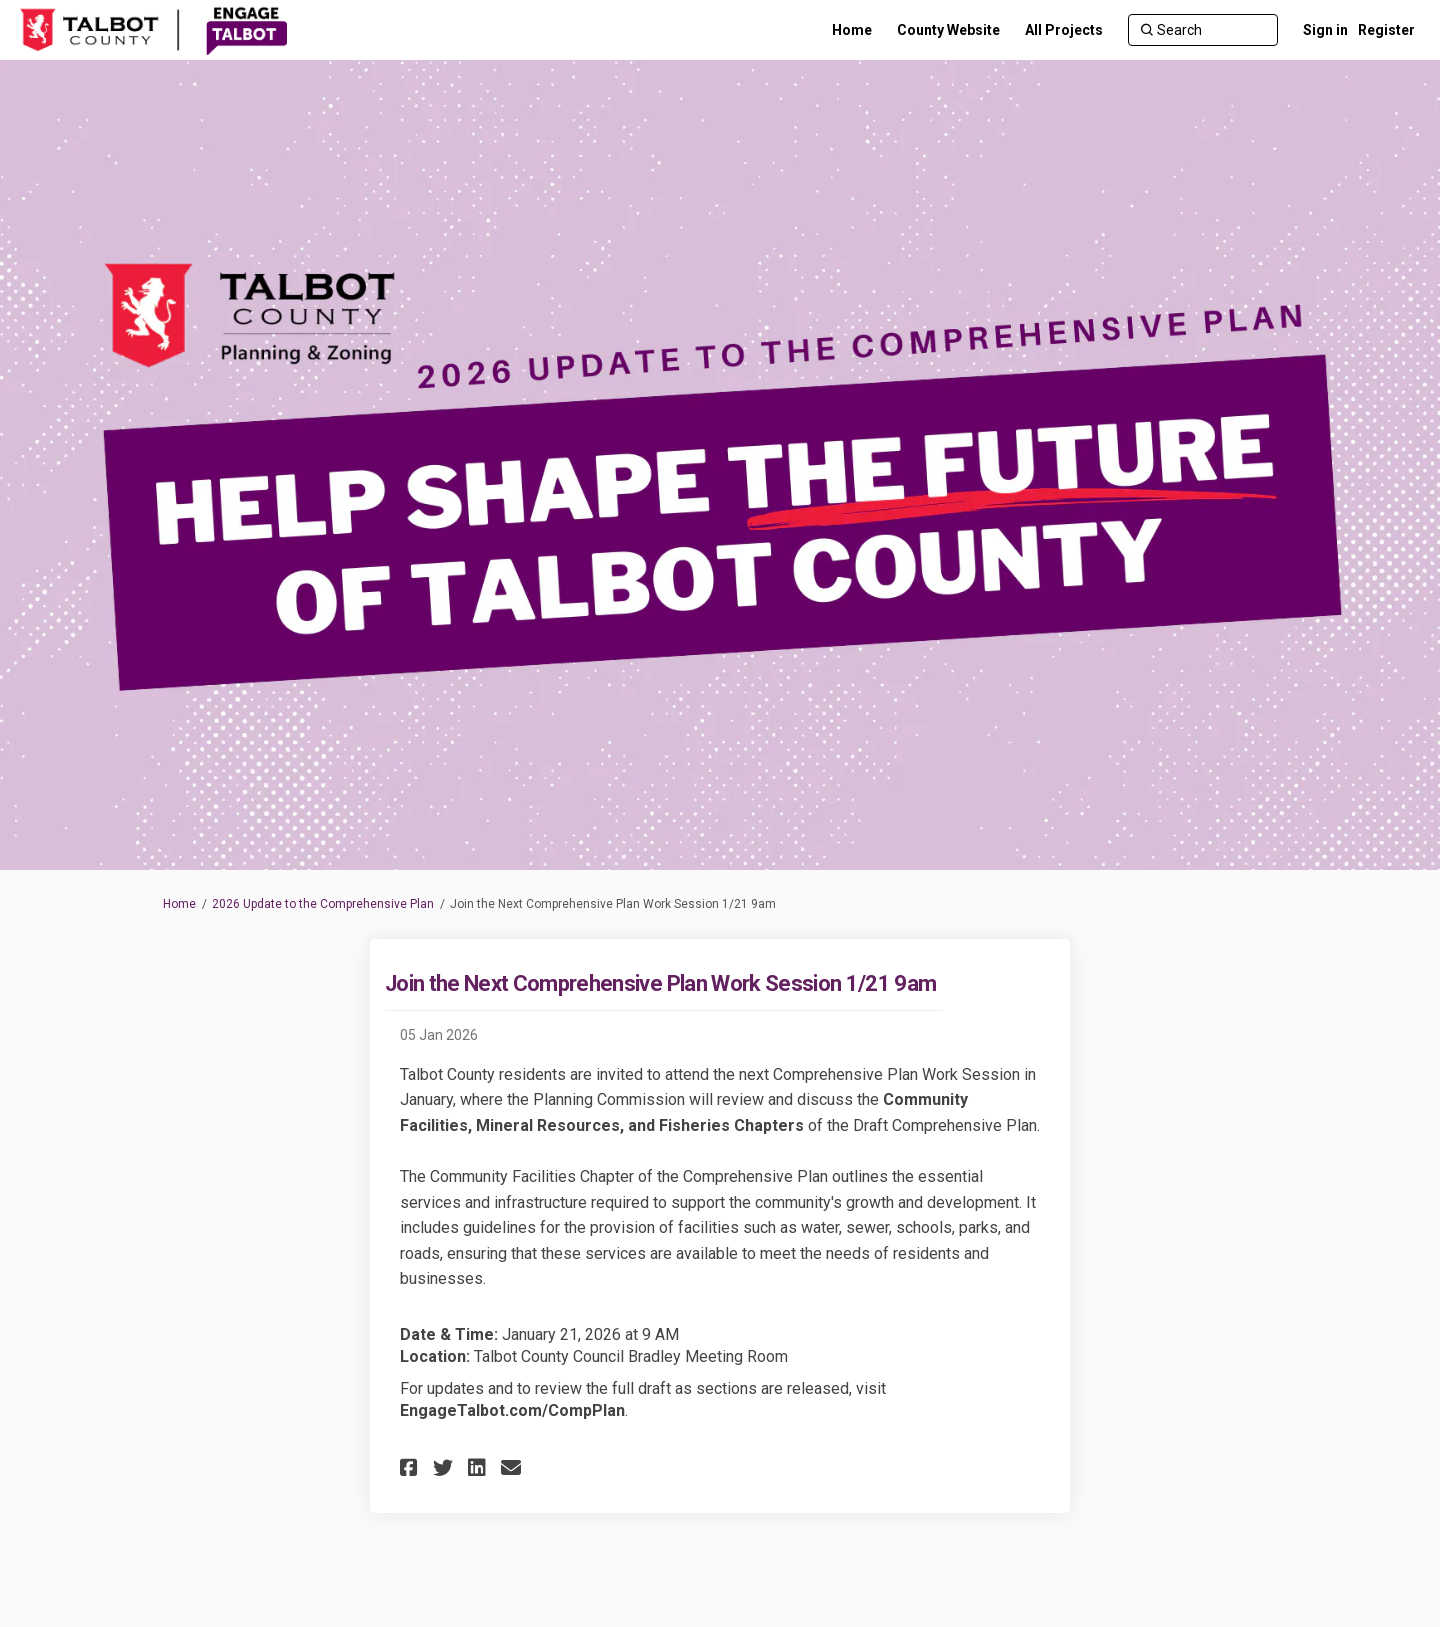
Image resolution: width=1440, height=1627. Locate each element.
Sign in (1325, 30)
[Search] (1203, 30)
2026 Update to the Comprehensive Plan (323, 904)
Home (179, 904)
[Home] (852, 30)
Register (1386, 30)
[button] (411, 1467)
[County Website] (948, 30)
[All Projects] (1064, 30)
